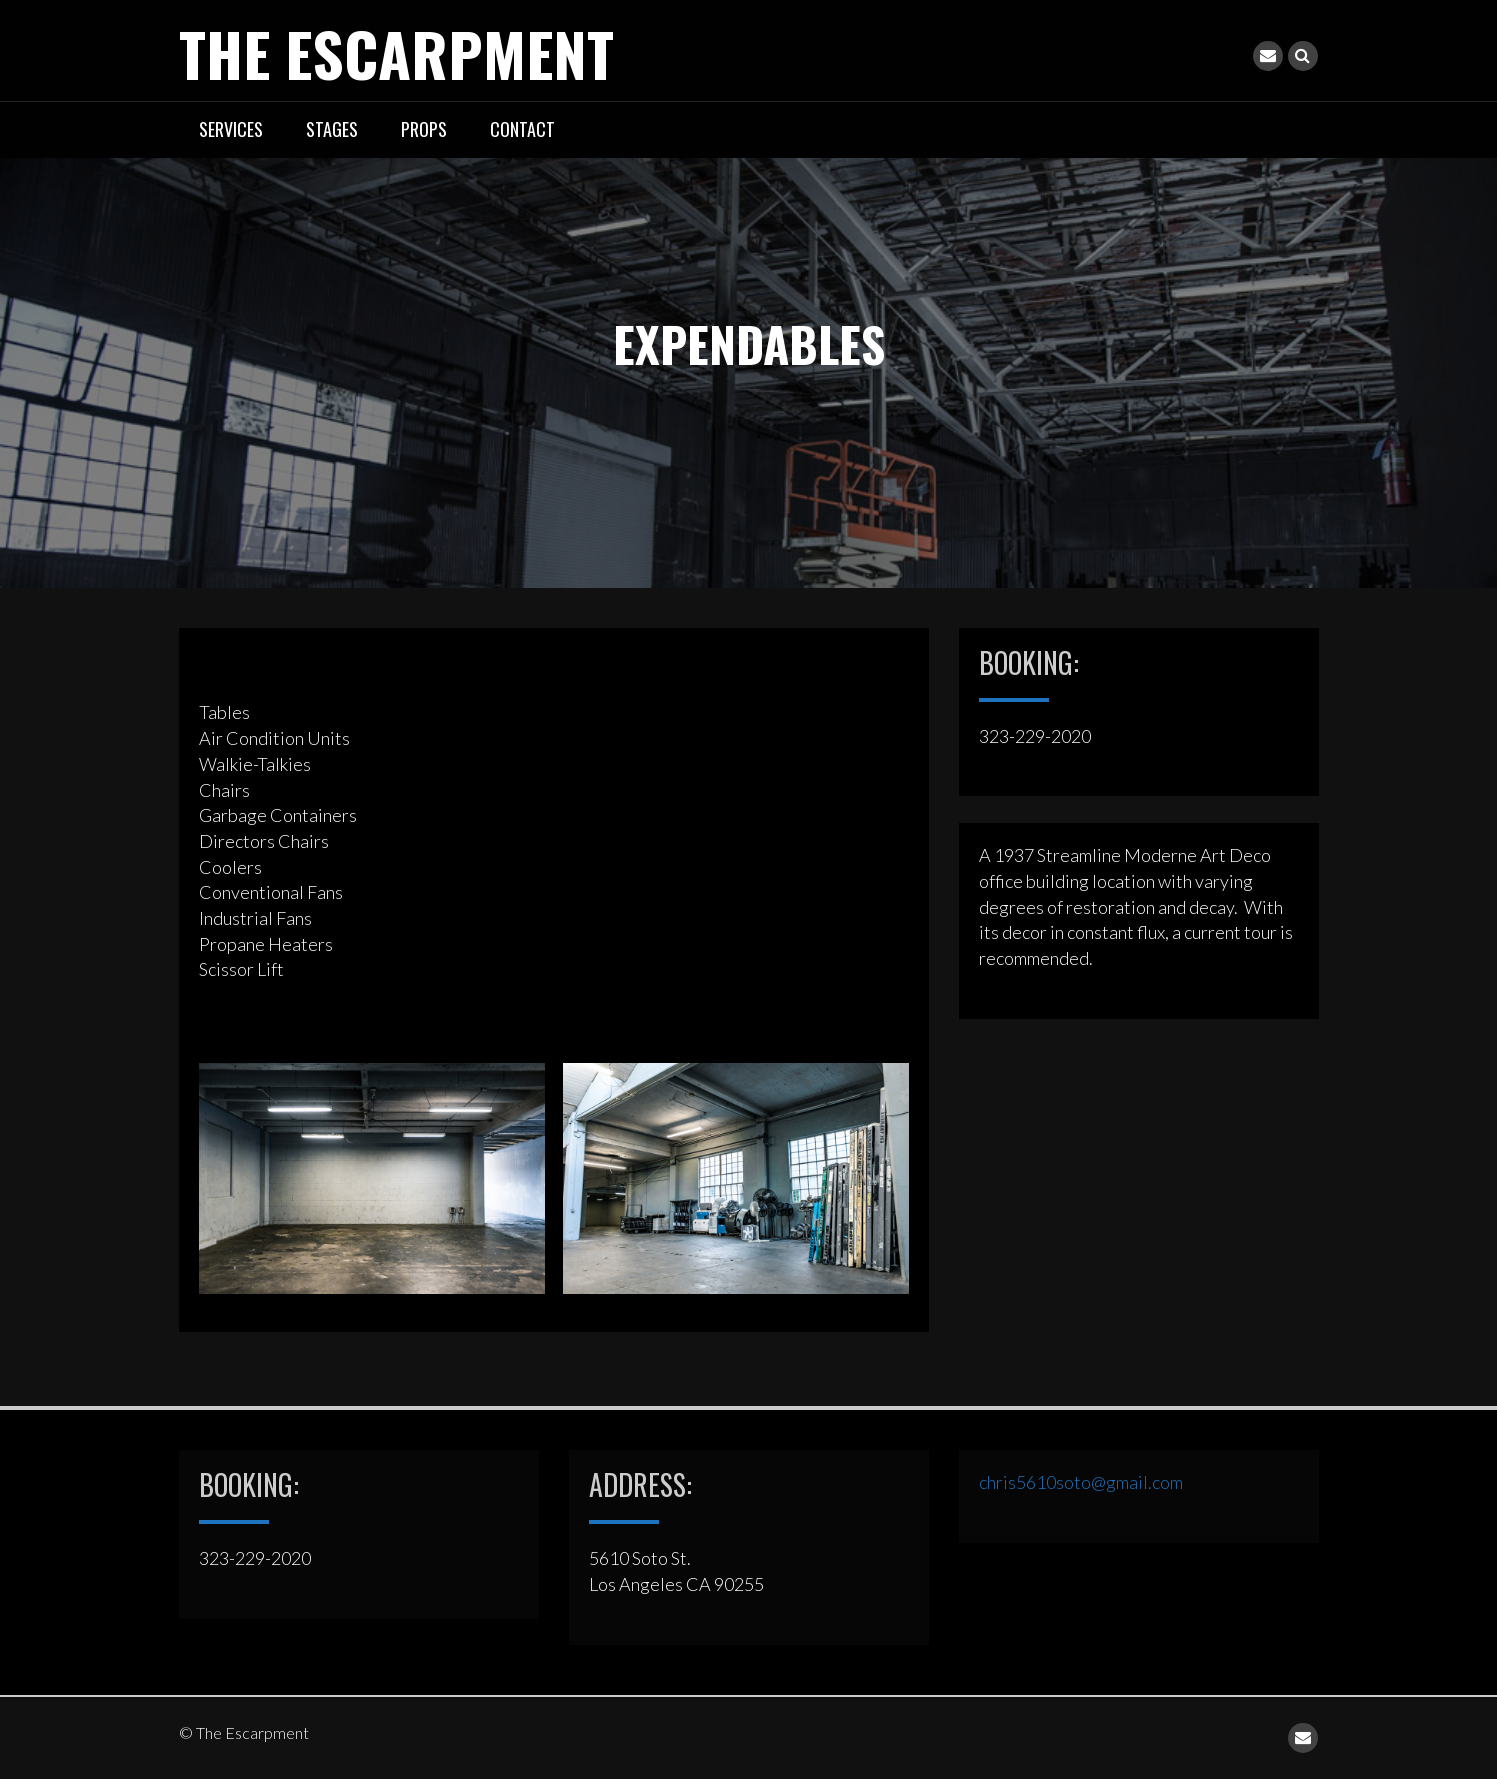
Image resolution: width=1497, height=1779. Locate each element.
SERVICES (231, 129)
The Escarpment (396, 52)
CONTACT (522, 129)
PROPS (424, 129)
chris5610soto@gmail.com (1081, 1482)
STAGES (332, 129)
